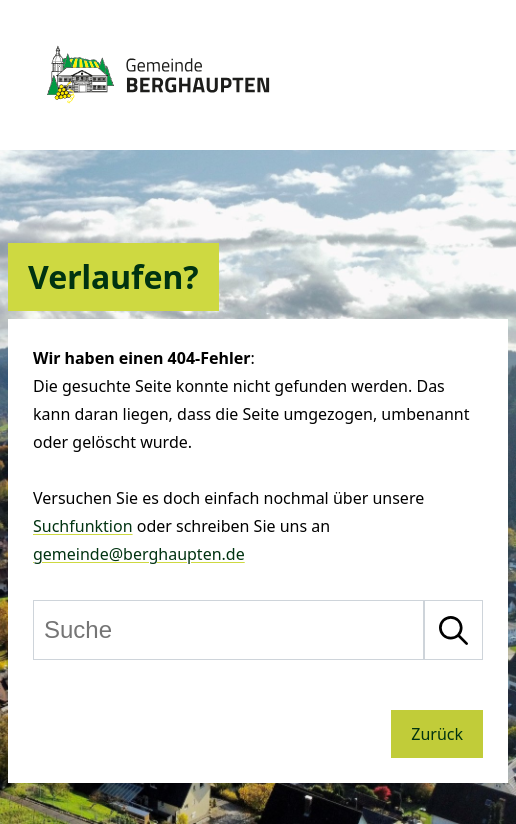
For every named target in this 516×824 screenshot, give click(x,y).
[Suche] (228, 630)
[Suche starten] (453, 630)
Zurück (437, 734)
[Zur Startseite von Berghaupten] (158, 112)
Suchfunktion (83, 526)
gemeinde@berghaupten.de (139, 554)
